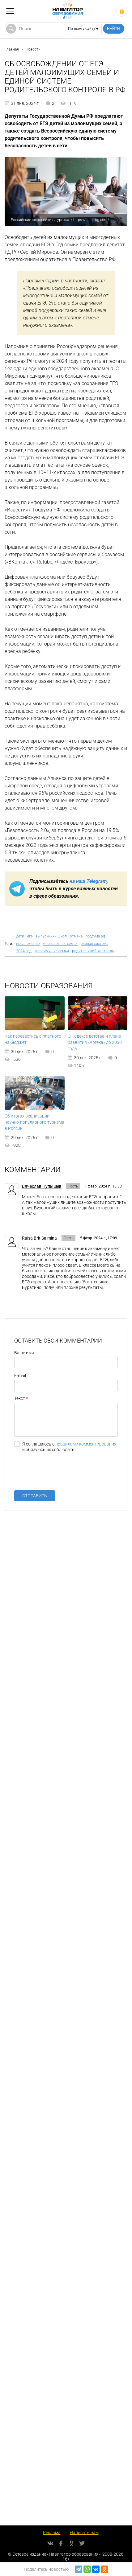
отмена (76, 936)
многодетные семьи (60, 943)
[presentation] (61, 1474)
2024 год (24, 951)
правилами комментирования (86, 1444)
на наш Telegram (88, 881)
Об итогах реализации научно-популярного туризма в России (34, 1122)
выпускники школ (51, 936)
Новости (33, 49)
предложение (28, 943)
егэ (29, 936)
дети (20, 936)
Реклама (52, 2532)
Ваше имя (24, 1352)
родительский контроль (93, 951)
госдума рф (96, 936)
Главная (12, 49)
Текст (19, 1398)
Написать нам (84, 2532)
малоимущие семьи (52, 951)
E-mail (20, 1375)
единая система (94, 943)
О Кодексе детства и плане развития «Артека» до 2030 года (95, 1042)
